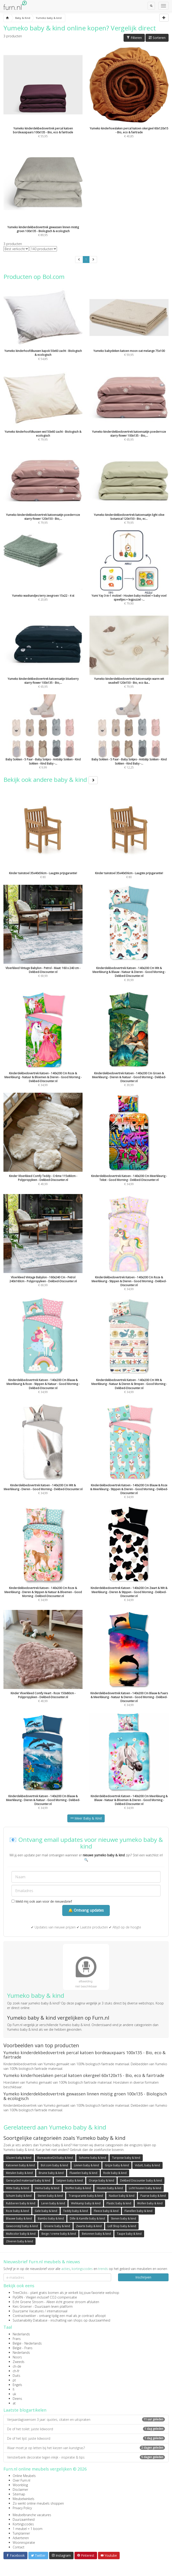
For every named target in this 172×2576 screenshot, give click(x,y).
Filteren (134, 37)
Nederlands (21, 2334)
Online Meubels (24, 2476)
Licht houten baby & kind (145, 2188)
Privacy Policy (22, 2508)
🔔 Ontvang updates (86, 1910)
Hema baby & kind (47, 2188)
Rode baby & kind (115, 2173)
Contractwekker (24, 2315)
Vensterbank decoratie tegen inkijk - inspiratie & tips (86, 2457)
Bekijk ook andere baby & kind (50, 779)
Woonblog (20, 2485)
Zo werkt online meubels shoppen (38, 2503)
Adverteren (21, 2538)
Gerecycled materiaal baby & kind (28, 2180)
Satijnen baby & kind (69, 2180)
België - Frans (23, 2348)
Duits (16, 2375)
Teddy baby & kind (75, 2211)
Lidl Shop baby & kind (122, 2226)
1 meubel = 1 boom (27, 2528)
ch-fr (16, 2371)
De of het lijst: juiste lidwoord (86, 2438)
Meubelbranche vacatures (32, 2515)
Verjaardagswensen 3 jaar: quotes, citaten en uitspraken (86, 2419)
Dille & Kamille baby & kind (87, 2218)
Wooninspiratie (24, 2542)
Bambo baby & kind (51, 2218)
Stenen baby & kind (50, 2196)
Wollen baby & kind (150, 2203)
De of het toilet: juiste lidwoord (86, 2429)
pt (14, 2380)
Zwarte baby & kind (89, 2226)
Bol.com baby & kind (54, 2165)
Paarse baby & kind (153, 2196)
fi (13, 2389)
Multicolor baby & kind (21, 2234)
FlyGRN (18, 2297)
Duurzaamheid (24, 2519)
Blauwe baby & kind (19, 2218)
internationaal (57, 2311)
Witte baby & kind (17, 2188)
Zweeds (18, 2362)
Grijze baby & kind (117, 2165)
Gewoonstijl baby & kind (22, 2226)
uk (14, 2394)
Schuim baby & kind (19, 2196)
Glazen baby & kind (18, 2158)
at (14, 2403)
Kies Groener (22, 2306)
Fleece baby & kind (106, 2211)
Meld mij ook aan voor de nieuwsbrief (42, 1901)
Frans (17, 2339)
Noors (17, 2357)
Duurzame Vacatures (28, 2311)
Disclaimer (20, 2489)
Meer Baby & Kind (86, 1818)
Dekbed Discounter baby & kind (141, 2180)
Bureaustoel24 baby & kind (55, 2158)
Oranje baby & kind (101, 2180)
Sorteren (157, 37)
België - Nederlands (27, 2343)
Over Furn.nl (21, 2480)
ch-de (17, 2366)
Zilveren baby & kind (19, 2241)
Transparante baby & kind (86, 2196)
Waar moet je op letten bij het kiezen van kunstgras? (86, 2448)
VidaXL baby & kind (147, 2165)
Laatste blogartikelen (24, 2410)
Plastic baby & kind (119, 2203)
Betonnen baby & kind (96, 2234)
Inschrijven (143, 2277)
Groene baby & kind (57, 2226)
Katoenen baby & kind (20, 2165)
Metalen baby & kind (19, 2173)
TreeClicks (20, 2292)
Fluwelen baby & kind (83, 2173)
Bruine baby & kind (51, 2173)
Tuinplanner (21, 2533)
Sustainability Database (30, 2320)
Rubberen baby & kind (20, 2203)
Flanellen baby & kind (138, 2211)
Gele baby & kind (46, 2211)
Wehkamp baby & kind (86, 2203)
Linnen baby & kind (86, 2165)
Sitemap (19, 2494)
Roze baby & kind (17, 2211)
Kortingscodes (23, 2524)
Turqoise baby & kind (126, 2158)
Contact (18, 2547)
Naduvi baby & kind (121, 2196)
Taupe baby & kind (129, 2234)
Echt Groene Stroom (28, 2302)
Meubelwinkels (23, 2499)
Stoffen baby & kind (78, 2188)
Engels (17, 2385)
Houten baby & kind (110, 2188)
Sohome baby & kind (92, 2158)
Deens (17, 2398)
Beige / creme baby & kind (59, 2234)
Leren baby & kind (53, 2203)
